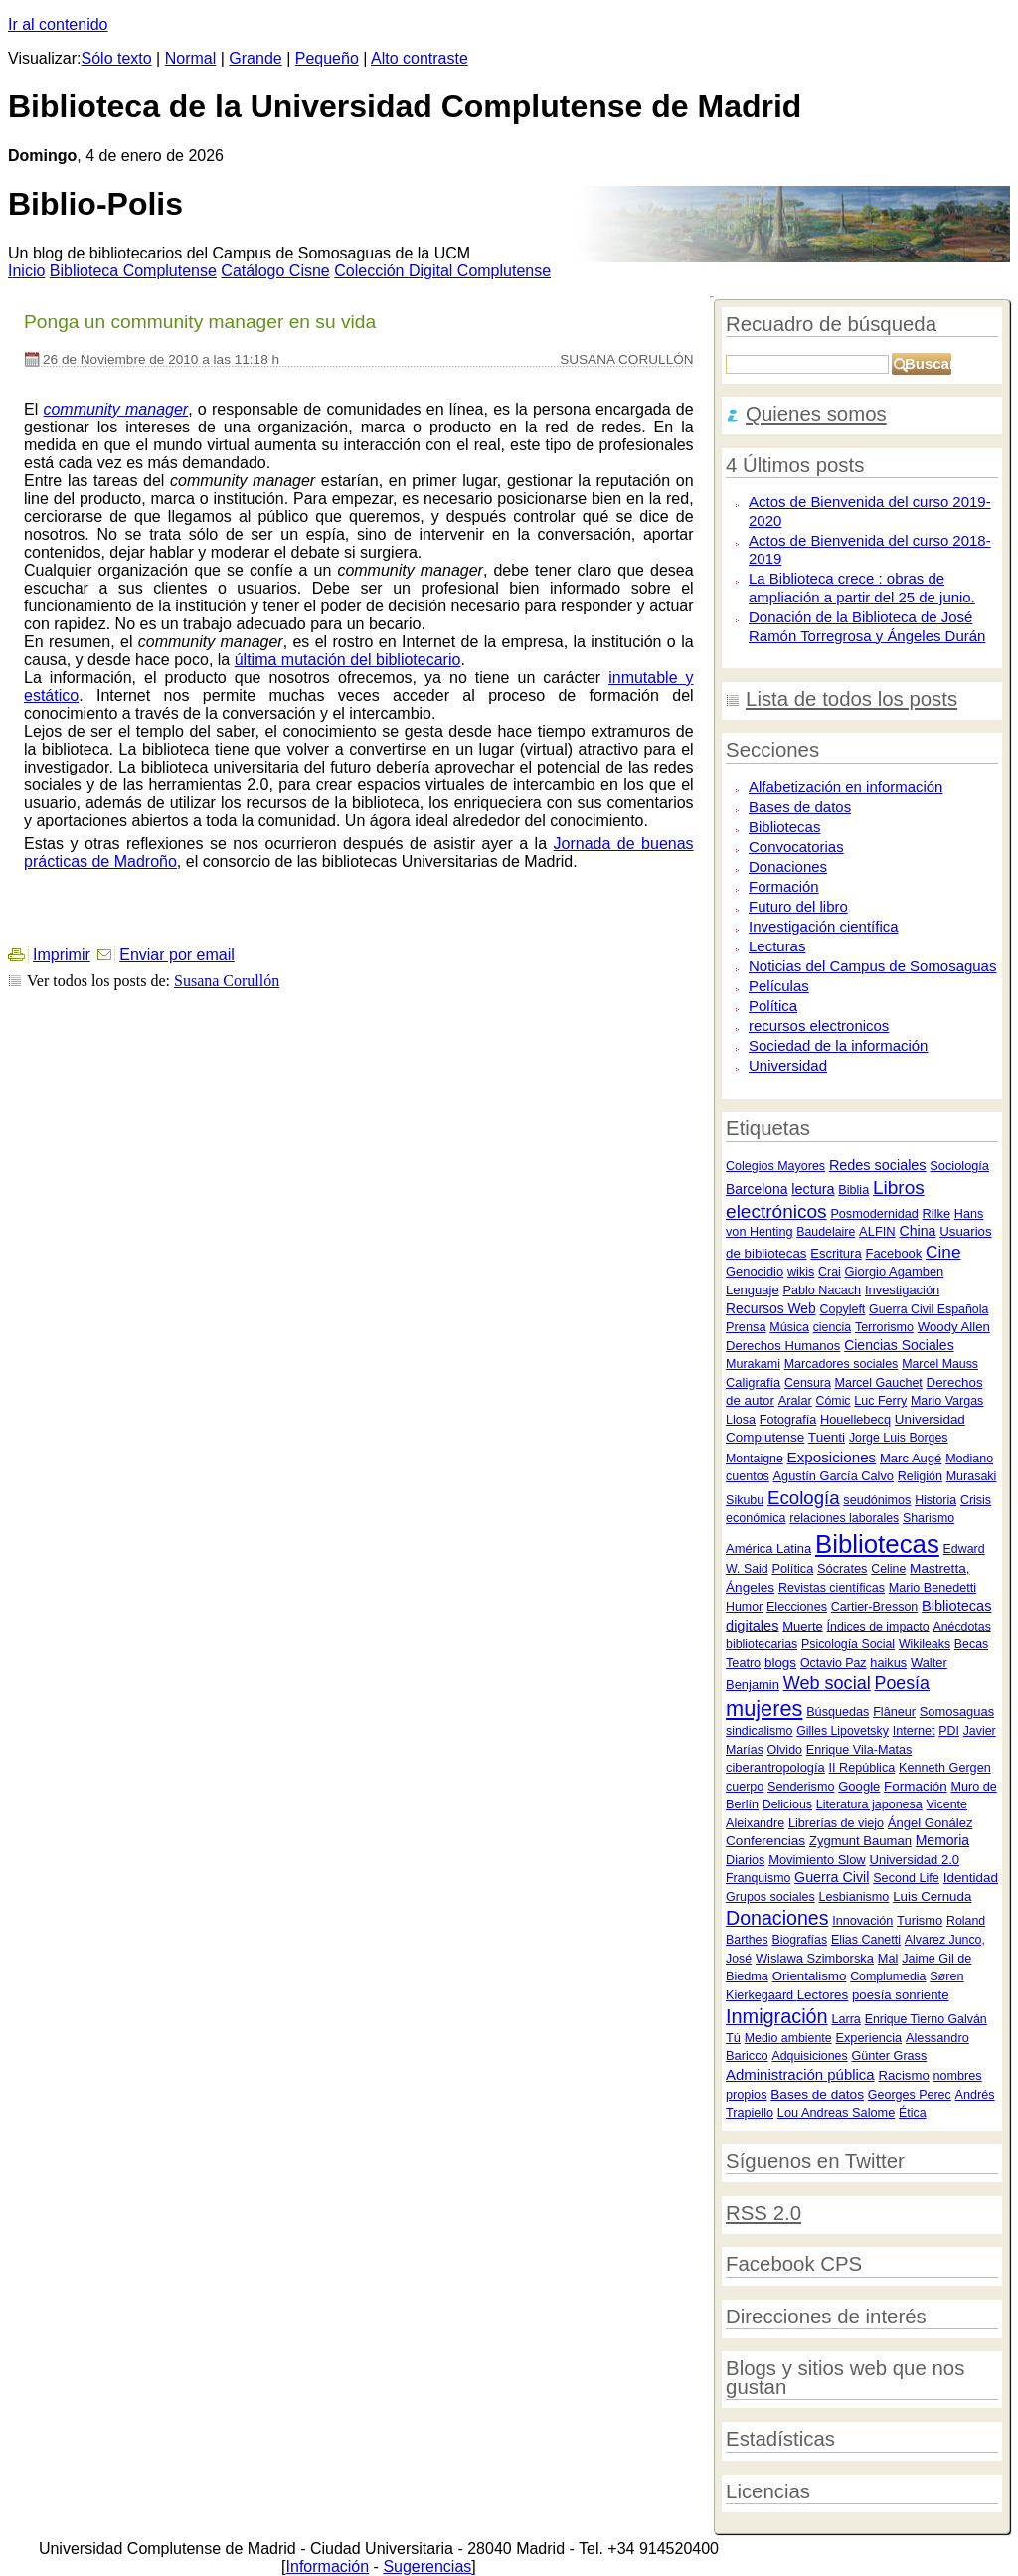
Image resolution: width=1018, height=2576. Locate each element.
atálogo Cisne (275, 270)
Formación (784, 886)
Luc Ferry (880, 1401)
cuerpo (745, 1787)
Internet (914, 1731)
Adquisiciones (809, 2056)
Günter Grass (889, 2056)
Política (773, 1005)
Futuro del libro (798, 906)
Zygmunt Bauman (860, 1840)
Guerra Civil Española (928, 1309)
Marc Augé (910, 1458)
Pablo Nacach (822, 1290)
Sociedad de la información (838, 1045)
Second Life (906, 1878)
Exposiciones (832, 1457)
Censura (807, 1383)
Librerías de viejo (836, 1823)
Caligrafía (753, 1382)
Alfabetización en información (845, 786)
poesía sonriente (900, 1994)
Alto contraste (419, 58)
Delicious (787, 1804)
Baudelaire (825, 1232)
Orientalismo (809, 1976)
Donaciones (788, 866)
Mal (888, 1958)
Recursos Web (771, 1308)
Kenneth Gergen (945, 1768)
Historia (935, 1500)
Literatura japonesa (869, 1804)
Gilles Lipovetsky (842, 1731)
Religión (920, 1476)
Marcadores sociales (841, 1364)
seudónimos (877, 1500)
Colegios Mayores (775, 1166)
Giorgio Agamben (894, 1271)
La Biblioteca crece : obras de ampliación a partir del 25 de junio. (862, 587)
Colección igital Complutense (442, 270)
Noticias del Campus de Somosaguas (872, 965)
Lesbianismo (853, 1897)
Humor (744, 1607)
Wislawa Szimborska (815, 1958)
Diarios (745, 1860)
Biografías (799, 1940)
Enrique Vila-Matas (859, 1750)
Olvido (784, 1750)
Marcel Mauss (940, 1364)
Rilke (936, 1213)
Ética (912, 2113)
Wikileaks (924, 1644)
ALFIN (877, 1231)
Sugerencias (427, 2566)
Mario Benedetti (932, 1588)
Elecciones (796, 1607)
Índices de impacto (878, 1626)
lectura (812, 1189)
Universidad (788, 1065)
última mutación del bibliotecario (348, 659)
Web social (827, 1683)
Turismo (919, 1920)
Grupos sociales (770, 1897)
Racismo (903, 2075)
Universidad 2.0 (914, 1859)
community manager (115, 409)
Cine (943, 1252)
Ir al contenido (58, 24)
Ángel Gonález (930, 1822)
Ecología (803, 1497)
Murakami (753, 1364)
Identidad (970, 1877)
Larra (845, 2019)
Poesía (902, 1683)
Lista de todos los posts (851, 699)
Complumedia (888, 1976)
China (917, 1231)
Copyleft (842, 1309)
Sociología (959, 1165)
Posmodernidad (874, 1214)
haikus (888, 1662)
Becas (971, 1644)
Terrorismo (884, 1327)
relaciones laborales (844, 1518)
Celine (888, 1569)
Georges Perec (909, 2095)
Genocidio (754, 1271)
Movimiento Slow (817, 1859)
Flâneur (894, 1712)
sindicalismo (759, 1731)
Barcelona (756, 1189)
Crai (829, 1272)
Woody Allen (954, 1326)
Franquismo (758, 1878)
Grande (255, 58)
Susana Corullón (226, 980)
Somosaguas (957, 1711)
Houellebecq (855, 1419)
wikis (800, 1272)
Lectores (823, 1994)
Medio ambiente (788, 2038)
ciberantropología (775, 1767)
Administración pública (800, 2074)
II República (862, 1768)
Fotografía (788, 1420)
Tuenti (826, 1437)
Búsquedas (837, 1712)
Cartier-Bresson (875, 1607)
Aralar (795, 1400)
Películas (779, 985)
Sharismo (928, 1518)
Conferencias (765, 1840)
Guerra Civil (831, 1877)
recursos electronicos (819, 1025)
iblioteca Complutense (133, 270)
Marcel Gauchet (879, 1383)
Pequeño (327, 58)
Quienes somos (816, 414)
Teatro (743, 1663)
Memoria (942, 1840)
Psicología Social (848, 1644)
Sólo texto (117, 58)
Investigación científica (823, 926)
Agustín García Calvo (833, 1475)
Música (789, 1327)
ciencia (832, 1327)
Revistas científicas (831, 1588)
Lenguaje (752, 1290)
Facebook (894, 1253)
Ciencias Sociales (899, 1345)
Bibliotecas (784, 826)
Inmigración (777, 2016)
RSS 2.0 (763, 2213)
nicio (26, 270)
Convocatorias (796, 846)
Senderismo (800, 1787)
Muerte (802, 1626)
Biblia (853, 1190)
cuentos (747, 1476)
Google (859, 1786)
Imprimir (61, 954)
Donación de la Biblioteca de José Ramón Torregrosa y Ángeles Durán (867, 626)
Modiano (969, 1458)
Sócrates (842, 1568)
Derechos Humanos (783, 1345)
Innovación (862, 1921)
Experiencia (868, 2037)
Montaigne (754, 1458)
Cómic (833, 1401)
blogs (780, 1662)
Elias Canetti (866, 1940)
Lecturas (777, 946)
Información (328, 2566)
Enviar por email (177, 954)
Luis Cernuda (932, 1896)
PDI (948, 1731)
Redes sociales (878, 1165)
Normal (191, 58)
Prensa (745, 1326)
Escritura (835, 1253)
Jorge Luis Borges (898, 1438)
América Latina (768, 1548)
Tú (733, 2037)
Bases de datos (800, 806)
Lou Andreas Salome (836, 2112)
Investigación (902, 1290)
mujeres (764, 1708)
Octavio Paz (833, 1663)
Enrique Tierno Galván (926, 2019)
